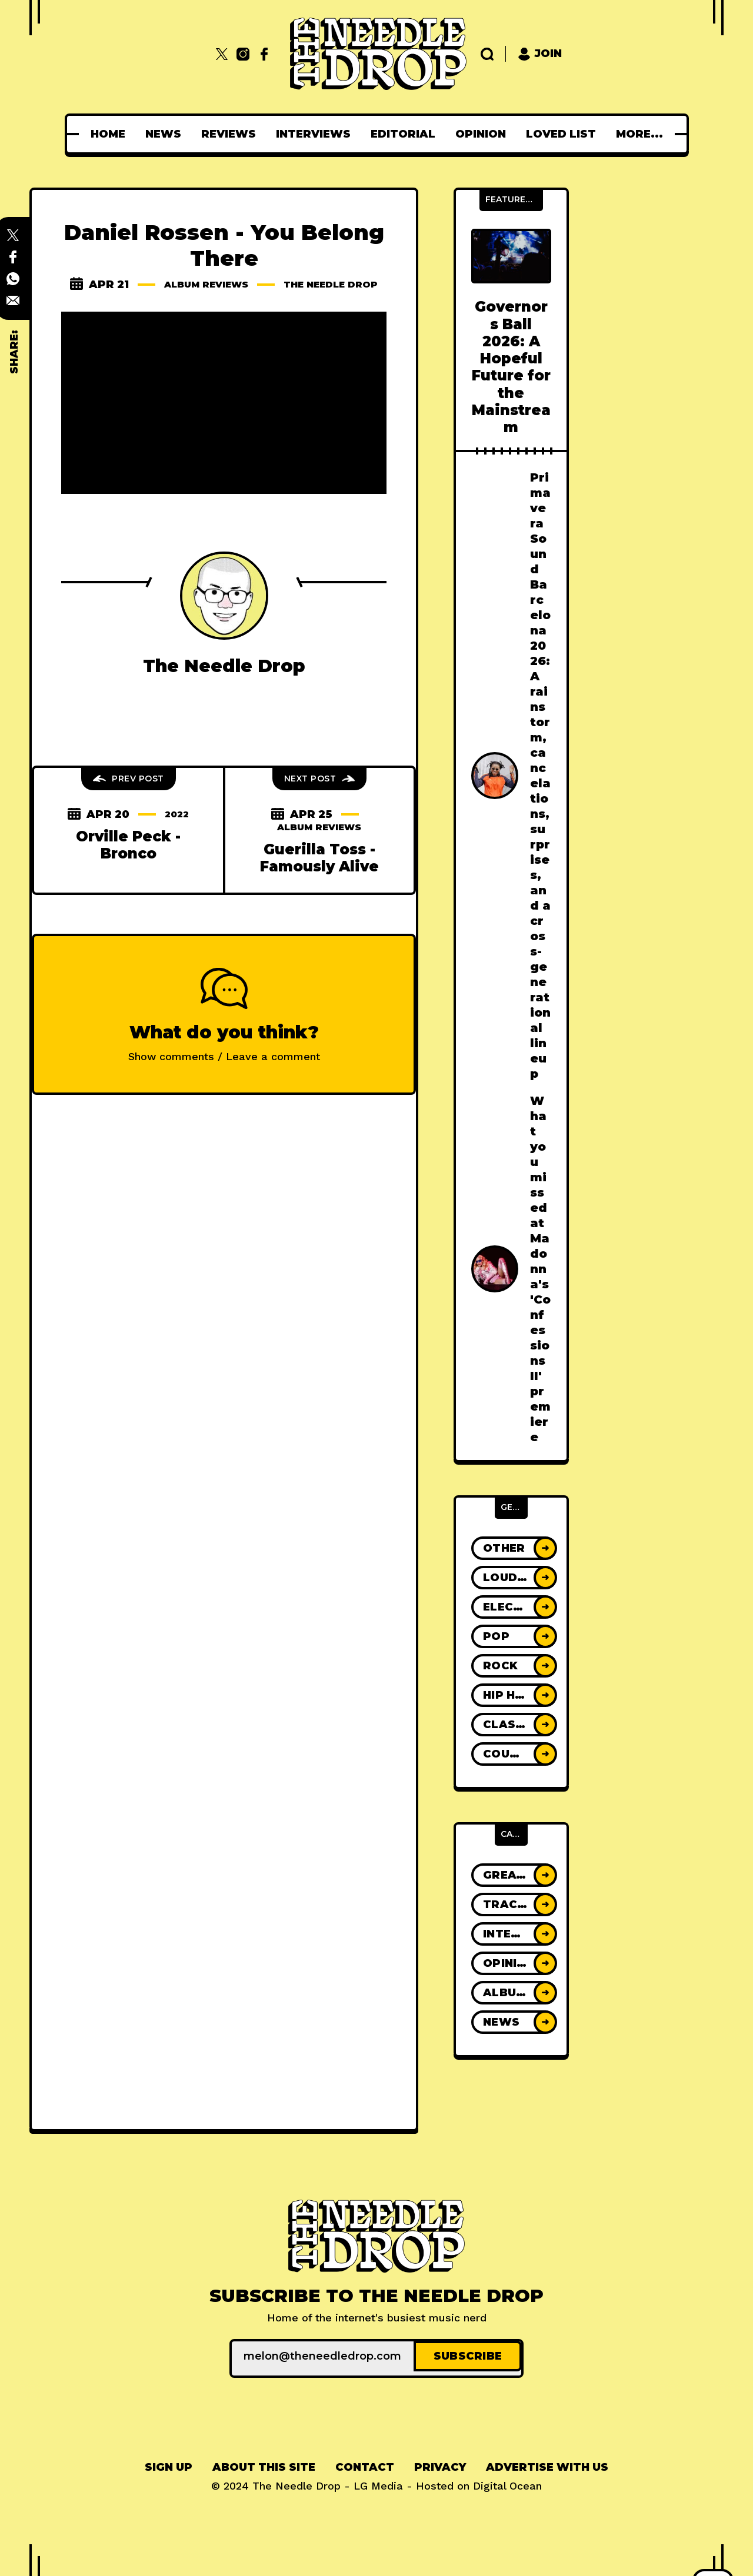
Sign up (168, 2463)
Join (540, 54)
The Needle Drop (224, 297)
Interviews (316, 134)
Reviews (232, 134)
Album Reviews (254, 284)
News (167, 134)
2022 (176, 827)
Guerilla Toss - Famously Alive (319, 871)
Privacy (440, 2463)
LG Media (378, 2482)
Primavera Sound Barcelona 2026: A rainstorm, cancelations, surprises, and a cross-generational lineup (540, 775)
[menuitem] (111, 134)
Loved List (564, 134)
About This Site (263, 2463)
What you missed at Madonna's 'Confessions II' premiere (540, 1269)
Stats (639, 134)
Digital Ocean (507, 2482)
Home (111, 134)
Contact (364, 2463)
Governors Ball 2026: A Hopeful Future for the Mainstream (511, 367)
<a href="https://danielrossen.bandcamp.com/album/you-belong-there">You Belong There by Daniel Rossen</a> (224, 540)
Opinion (484, 134)
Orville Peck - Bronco (128, 858)
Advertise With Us (547, 2463)
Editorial (406, 134)
